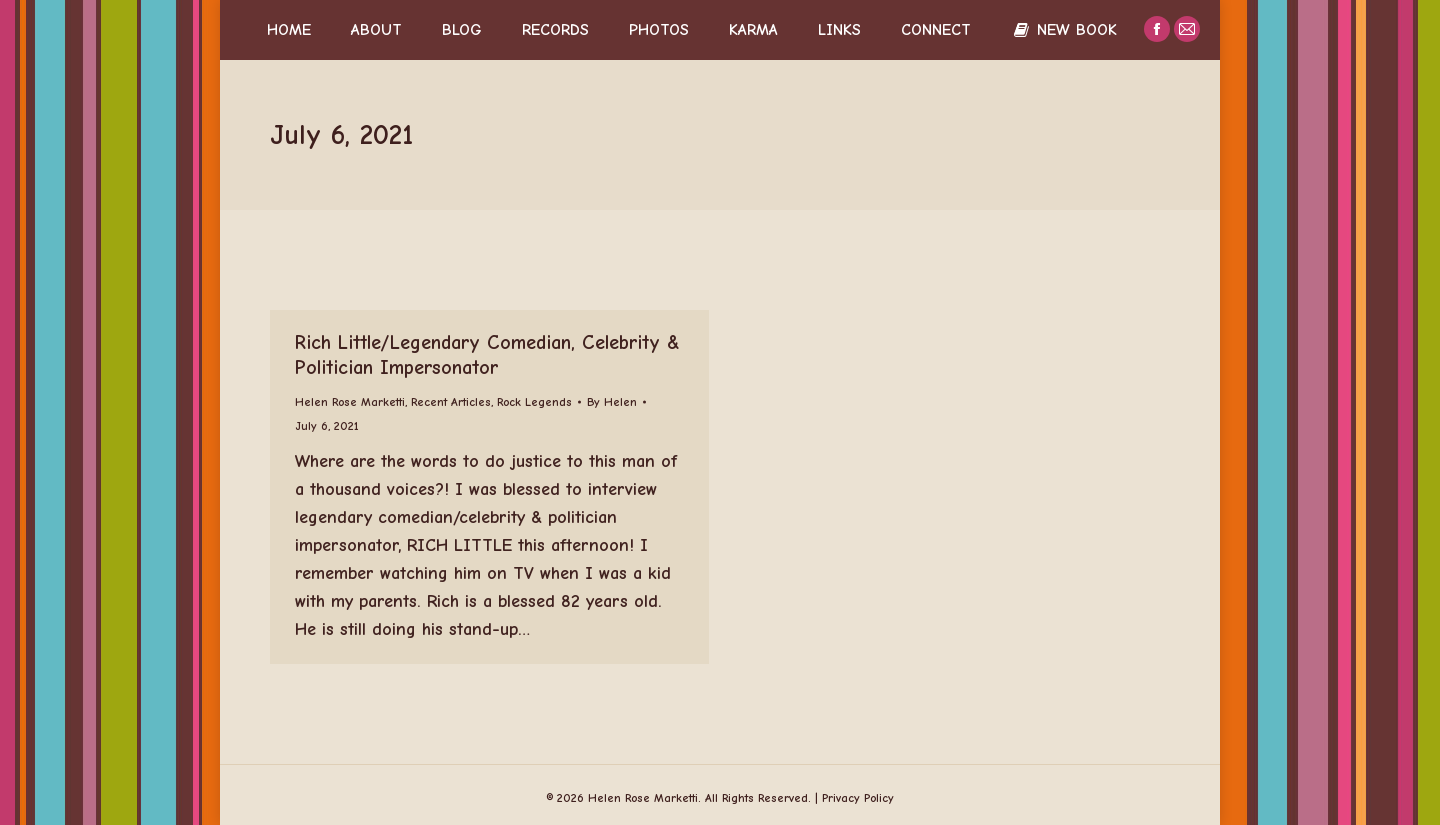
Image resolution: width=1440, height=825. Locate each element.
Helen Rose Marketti (350, 402)
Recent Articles (451, 402)
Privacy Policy (858, 798)
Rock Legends (534, 402)
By (612, 402)
